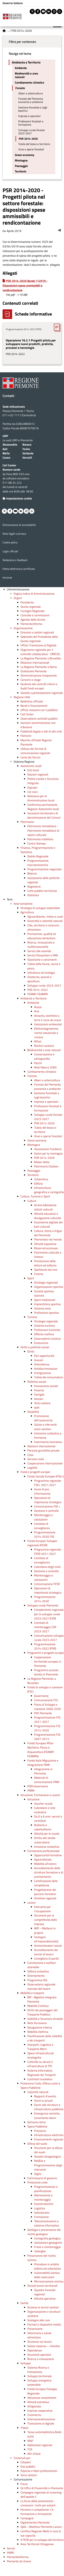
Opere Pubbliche (37, 2134)
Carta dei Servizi (30, 758)
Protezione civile (37, 2190)
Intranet (7, 577)
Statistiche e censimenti (42, 961)
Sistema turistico (44, 1329)
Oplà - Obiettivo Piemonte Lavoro (41, 2536)
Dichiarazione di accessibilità (19, 525)
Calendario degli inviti (47, 1571)
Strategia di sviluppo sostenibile (40, 909)
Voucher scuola (43, 1809)
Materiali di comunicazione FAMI (46, 1785)
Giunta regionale (30, 606)
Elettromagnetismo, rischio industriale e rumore (46, 1034)
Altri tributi (34, 2463)
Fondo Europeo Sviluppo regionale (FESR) (42, 1547)
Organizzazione (23, 628)
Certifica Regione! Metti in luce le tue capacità (40, 2542)
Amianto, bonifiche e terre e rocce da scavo (47, 1019)
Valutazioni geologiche (48, 2250)
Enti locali (33, 771)
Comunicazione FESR (47, 1589)
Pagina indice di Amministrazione (34, 593)
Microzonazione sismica (48, 2289)
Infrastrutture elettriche (48, 2142)
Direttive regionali (45, 1904)
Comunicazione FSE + (47, 1511)
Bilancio (32, 875)
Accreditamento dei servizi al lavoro (46, 1958)
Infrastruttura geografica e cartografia (49, 1192)
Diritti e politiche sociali (34, 1351)
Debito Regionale (37, 857)
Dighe (37, 2181)
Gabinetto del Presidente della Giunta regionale (39, 639)
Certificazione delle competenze (46, 1889)
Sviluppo (25, 2372)
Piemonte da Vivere (19, 2571)
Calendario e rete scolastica (44, 1815)
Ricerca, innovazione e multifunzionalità (41, 946)
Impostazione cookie (17, 498)
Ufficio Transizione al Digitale (38, 645)
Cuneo (6, 457)
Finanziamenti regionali (48, 2147)
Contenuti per (22, 2467)
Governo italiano (13, 3)
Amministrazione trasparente (38, 676)
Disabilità (33, 1415)
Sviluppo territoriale (39, 2385)
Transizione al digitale (40, 2432)
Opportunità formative (48, 1861)
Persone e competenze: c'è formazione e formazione (37, 2521)
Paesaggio (21, 166)
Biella (6, 453)
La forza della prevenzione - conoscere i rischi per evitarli (37, 2512)
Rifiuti (37, 1043)
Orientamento (36, 1982)
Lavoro (31, 1909)
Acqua (38, 1009)
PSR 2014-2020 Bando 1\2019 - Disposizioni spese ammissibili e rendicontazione (25, 285)
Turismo (32, 1320)
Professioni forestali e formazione (30, 123)
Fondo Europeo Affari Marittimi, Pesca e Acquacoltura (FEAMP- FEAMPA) (41, 1755)
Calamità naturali (37, 2099)
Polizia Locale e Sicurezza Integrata (43, 781)
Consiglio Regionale (32, 611)
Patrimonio (27, 823)
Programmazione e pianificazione (46, 2196)
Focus (24, 2493)
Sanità (24, 2311)
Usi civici (32, 792)
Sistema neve (42, 1312)
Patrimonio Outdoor (46, 1169)
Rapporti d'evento (45, 2103)
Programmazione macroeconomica (38, 864)
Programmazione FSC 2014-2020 (47, 1733)
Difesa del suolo (37, 2151)
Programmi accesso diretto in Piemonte (46, 1677)
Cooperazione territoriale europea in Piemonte (47, 1666)
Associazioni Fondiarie (48, 1152)
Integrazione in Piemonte (43, 1777)
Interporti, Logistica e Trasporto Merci (40, 2053)
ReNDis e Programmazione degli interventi (48, 2172)
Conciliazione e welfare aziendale (41, 1971)
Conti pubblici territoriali (42, 892)
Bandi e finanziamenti (33, 706)
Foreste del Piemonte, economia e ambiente (31, 100)
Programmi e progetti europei (45, 1658)
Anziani (38, 1402)
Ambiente (21, 68)
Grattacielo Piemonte (33, 671)
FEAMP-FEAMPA (37, 996)
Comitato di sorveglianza (42, 1530)
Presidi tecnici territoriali (42, 2294)
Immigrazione (42, 1376)
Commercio (34, 2424)
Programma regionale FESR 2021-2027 (47, 1556)
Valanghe (40, 2259)
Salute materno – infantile (43, 2354)
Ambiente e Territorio (26, 62)
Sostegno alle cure (38, 2328)
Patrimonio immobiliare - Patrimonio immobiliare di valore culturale (43, 831)
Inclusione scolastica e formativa (47, 1439)
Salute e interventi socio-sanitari (45, 1430)
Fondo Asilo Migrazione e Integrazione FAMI (42, 1768)
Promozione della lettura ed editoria (45, 1266)
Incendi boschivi (43, 2212)
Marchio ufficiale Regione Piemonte (36, 742)
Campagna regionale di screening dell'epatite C (40, 2503)
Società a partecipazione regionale (41, 693)
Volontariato (41, 2220)
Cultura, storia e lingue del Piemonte (48, 1236)
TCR (29, 2458)
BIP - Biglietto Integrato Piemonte (41, 2006)
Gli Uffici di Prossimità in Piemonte (41, 2497)
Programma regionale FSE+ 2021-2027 (47, 1487)
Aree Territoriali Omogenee (37, 2553)
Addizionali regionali (39, 2454)
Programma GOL (37, 1987)
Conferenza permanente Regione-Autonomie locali (43, 807)
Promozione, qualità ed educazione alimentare (41, 937)
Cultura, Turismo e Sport (35, 1199)
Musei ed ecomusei (46, 1251)
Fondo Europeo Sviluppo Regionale (42, 2400)
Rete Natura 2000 (45, 1069)
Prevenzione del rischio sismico (41, 2266)
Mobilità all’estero (45, 1870)
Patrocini (25, 736)
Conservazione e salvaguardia (44, 1058)
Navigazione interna (39, 2034)
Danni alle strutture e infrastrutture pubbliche (48, 2114)
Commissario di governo (42, 2186)
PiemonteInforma (18, 2566)
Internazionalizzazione (41, 2428)
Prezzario (40, 2138)
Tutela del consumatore (48, 1381)
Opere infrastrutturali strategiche (40, 2062)
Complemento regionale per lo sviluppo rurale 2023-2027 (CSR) (49, 1618)
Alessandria (10, 444)
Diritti (30, 1355)
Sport (30, 1281)
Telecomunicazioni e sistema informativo (46, 2231)
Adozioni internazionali (41, 1450)
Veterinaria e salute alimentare (39, 2343)
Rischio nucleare (44, 1048)
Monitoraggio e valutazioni (43, 1521)
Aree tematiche (23, 905)
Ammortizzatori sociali (48, 1952)
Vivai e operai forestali (31, 149)
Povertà (39, 1394)
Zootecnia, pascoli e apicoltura (39, 980)
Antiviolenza (41, 1368)
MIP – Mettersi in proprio (45, 1937)
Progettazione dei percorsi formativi (45, 1898)
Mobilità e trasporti (32, 2000)
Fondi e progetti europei (35, 1476)
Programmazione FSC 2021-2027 (47, 1725)
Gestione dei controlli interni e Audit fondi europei (38, 686)
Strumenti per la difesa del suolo (48, 2157)
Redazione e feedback (15, 560)
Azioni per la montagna (48, 1156)
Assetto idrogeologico (47, 2164)
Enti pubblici (27, 2476)
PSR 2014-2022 (37, 991)
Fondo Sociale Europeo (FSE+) (45, 1480)
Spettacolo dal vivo (45, 1273)
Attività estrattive (38, 2411)
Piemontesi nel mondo (48, 1242)
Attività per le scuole (46, 1839)
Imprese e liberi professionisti (38, 2480)
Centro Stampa (36, 844)
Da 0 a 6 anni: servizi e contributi (48, 1824)
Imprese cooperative (40, 2419)
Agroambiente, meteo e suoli (45, 918)
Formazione (41, 2225)
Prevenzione (35, 2337)
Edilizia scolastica (38, 1978)
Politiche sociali (36, 1385)
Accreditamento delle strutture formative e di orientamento (48, 1878)
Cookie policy (10, 542)
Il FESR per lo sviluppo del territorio (42, 2549)
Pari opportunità (44, 1359)
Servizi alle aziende (39, 953)
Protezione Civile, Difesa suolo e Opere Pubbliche (40, 2092)
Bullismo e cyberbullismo (42, 1833)
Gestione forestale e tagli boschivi (32, 109)
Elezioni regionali (37, 775)
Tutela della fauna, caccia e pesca (43, 967)
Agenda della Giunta (32, 619)
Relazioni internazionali (34, 663)
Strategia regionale (46, 1286)
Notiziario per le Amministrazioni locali (40, 799)
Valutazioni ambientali (48, 1026)
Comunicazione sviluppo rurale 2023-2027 (49, 1642)
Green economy (24, 155)
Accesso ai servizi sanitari (43, 2315)
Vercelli (27, 457)
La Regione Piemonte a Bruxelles (40, 658)
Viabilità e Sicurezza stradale (45, 2026)
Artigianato (34, 2415)
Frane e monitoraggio (47, 2255)
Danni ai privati (43, 2108)
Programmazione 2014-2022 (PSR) (45, 1651)
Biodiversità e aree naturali (26, 75)
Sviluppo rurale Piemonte (42, 1610)
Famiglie (39, 1398)
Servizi (11, 2558)
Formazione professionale (43, 1857)
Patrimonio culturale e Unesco (47, 1257)
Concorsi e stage (30, 680)
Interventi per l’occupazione (42, 1915)
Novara (26, 444)
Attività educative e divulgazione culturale (47, 1218)
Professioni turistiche (47, 1333)
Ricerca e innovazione (40, 2367)
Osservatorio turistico (47, 1342)
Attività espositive (45, 1247)
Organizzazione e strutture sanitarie (43, 2322)
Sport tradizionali (44, 1303)
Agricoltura (27, 914)
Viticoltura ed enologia (41, 974)
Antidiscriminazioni (46, 1372)
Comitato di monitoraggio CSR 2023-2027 (45, 1632)
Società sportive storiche (44, 1296)
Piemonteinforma (31, 624)
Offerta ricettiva (44, 1338)
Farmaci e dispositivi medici (44, 2333)
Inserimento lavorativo (48, 1446)
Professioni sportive (46, 1316)
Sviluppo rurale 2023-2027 (44, 987)
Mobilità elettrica (37, 2039)
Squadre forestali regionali (44, 2300)
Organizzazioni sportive (48, 1290)
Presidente (27, 602)
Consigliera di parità (46, 1965)
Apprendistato (43, 1865)
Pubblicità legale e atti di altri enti (41, 732)
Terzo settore (42, 1407)
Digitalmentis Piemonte (35, 2532)
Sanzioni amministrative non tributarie (38, 725)
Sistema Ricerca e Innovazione (38, 2378)
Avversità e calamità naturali (45, 922)
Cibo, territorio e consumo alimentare (43, 928)
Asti (5, 449)
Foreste (20, 88)
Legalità (32, 1472)
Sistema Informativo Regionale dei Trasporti (41, 2080)
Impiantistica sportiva (47, 1307)
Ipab (36, 1411)
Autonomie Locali (31, 766)
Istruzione (33, 1805)
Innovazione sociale (46, 1390)
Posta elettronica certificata (19, 569)
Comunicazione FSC (46, 1705)
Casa (30, 1459)
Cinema (38, 1277)
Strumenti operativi (39, 2363)
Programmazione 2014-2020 (44, 1603)
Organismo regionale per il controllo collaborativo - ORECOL (40, 652)
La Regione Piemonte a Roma (38, 667)
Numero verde (11, 469)
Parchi (38, 1065)
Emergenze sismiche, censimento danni (47, 2123)
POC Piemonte (43, 1718)
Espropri (32, 788)
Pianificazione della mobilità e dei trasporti (44, 2045)
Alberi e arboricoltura (30, 93)
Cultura (31, 1203)
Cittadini (25, 2471)
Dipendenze (34, 2359)
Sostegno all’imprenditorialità (46, 1945)
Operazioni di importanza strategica (47, 1504)
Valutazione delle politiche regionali (43, 881)
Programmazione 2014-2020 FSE (44, 1539)
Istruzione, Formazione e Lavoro (40, 1801)
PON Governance (37, 1792)
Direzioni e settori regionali (37, 632)
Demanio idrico (36, 2129)
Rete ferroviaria (37, 2030)
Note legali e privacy (14, 534)
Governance (41, 1701)
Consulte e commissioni (34, 615)
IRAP (30, 2449)
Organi (18, 598)
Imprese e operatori (29, 116)
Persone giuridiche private (43, 1454)
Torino (26, 449)
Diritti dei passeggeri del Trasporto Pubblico (42, 2019)
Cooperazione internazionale (45, 1467)
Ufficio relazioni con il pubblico (39, 710)
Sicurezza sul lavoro (39, 2350)
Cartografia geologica (47, 2246)
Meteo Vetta (41, 1164)
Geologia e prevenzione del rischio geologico (44, 2240)
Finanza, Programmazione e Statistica (37, 851)
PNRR (30, 1796)
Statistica (33, 896)
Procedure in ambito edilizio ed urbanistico (47, 2274)
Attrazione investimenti (41, 2406)
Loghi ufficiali (10, 551)
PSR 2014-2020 (28, 139)
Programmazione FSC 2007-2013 (47, 1742)
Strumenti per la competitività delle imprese (45, 1926)
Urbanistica (41, 1182)
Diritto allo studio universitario (44, 1846)
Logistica (39, 2216)
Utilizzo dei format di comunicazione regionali (35, 751)
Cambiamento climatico (29, 82)
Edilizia (38, 1186)
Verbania (27, 453)
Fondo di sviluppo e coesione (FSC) (45, 1694)
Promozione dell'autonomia (43, 1422)
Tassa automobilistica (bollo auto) (44, 2443)
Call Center (27, 715)
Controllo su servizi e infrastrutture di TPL (40, 2071)
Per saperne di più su (32, 343)
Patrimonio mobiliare (40, 840)
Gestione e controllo (46, 1515)
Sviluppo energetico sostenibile (39, 2391)
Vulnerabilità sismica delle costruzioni (47, 2283)
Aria (36, 1013)
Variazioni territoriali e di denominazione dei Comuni (44, 816)
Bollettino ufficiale (31, 702)
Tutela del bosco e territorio (34, 144)
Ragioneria (34, 887)
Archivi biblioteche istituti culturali (45, 1210)
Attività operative (45, 2307)
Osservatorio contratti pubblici (39, 719)
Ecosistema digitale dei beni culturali (48, 1227)
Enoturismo (41, 1346)
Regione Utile (22, 697)
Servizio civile (35, 1463)
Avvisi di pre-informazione (42, 1495)
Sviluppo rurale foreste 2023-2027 (31, 131)
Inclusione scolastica (46, 1852)
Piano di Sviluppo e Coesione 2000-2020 (47, 1712)
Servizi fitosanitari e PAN (42, 957)
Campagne (27, 2527)
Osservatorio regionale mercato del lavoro (41, 1993)
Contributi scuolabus (39, 2086)
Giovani (38, 1363)
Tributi (24, 2437)
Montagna (21, 160)
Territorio (20, 171)
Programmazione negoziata (44, 870)
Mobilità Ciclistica (38, 2012)
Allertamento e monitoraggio (43, 2205)
